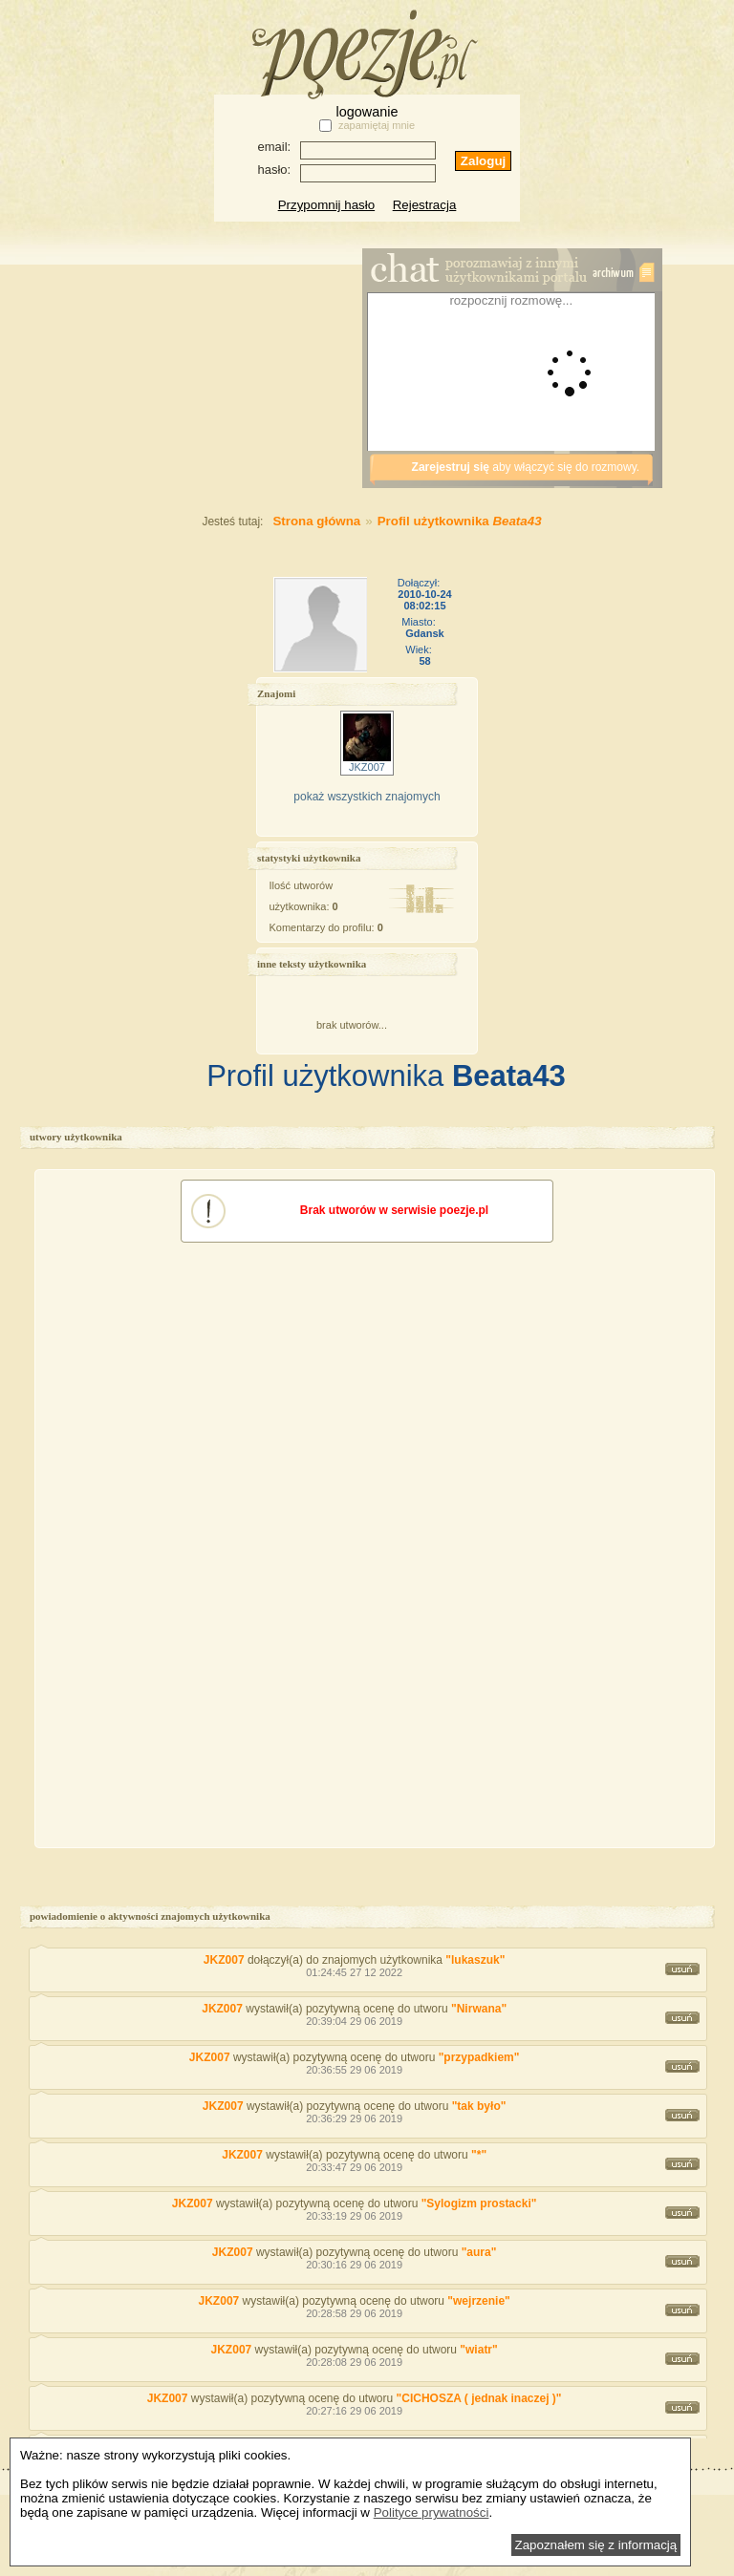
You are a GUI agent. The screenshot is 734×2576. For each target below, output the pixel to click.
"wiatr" (478, 2349)
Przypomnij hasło (326, 205)
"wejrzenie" (478, 2301)
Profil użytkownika (460, 521)
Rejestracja (425, 205)
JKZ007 (224, 1960)
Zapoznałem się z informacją (596, 2545)
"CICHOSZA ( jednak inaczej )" (479, 2398)
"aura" (479, 2252)
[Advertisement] (215, 377)
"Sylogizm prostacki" (479, 2203)
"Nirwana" (479, 2008)
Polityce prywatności (431, 2512)
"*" (478, 2154)
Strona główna (276, 521)
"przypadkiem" (479, 2057)
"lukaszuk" (475, 1960)
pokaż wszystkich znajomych (366, 796)
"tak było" (479, 2106)
